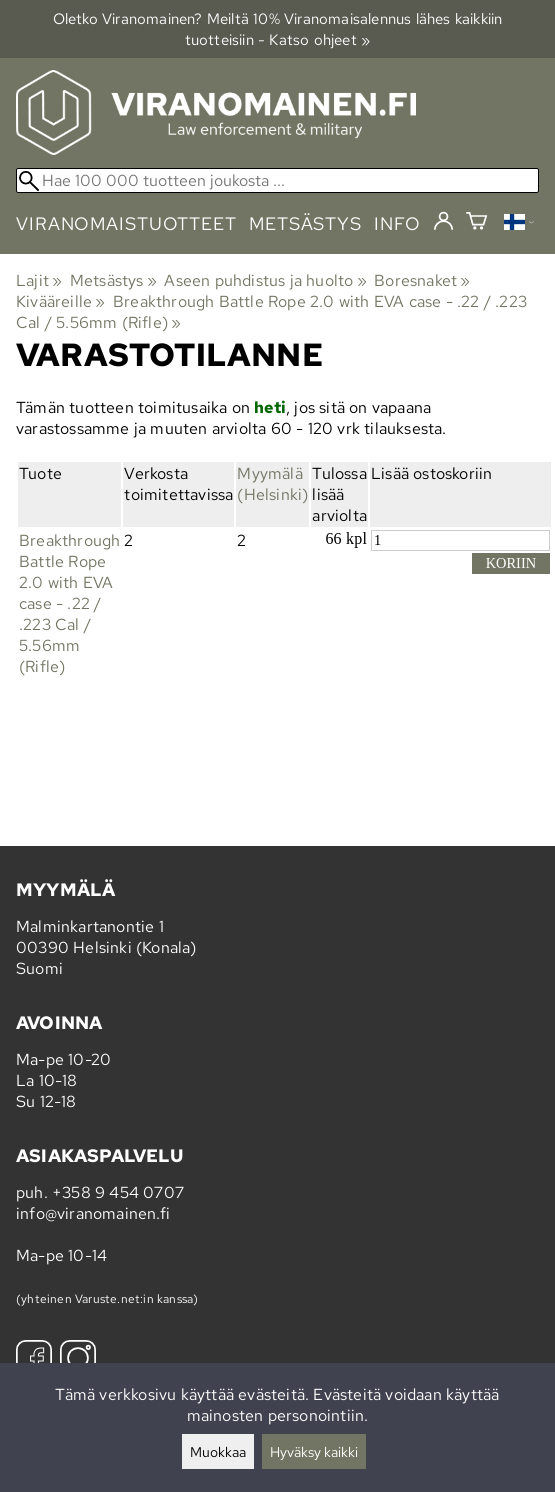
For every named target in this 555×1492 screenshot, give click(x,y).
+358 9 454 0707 (118, 1192)
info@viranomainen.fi (93, 1213)
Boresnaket (422, 280)
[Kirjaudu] (443, 222)
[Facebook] (34, 1360)
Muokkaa (218, 1451)
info (397, 223)
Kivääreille (61, 301)
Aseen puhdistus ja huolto (265, 280)
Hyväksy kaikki (314, 1451)
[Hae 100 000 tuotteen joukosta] (277, 180)
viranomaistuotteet (126, 223)
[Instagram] (78, 1360)
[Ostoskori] (476, 223)
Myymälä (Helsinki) (272, 484)
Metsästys (113, 280)
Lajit (39, 280)
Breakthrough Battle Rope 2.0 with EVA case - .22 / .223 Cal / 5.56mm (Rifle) (69, 603)
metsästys (305, 223)
